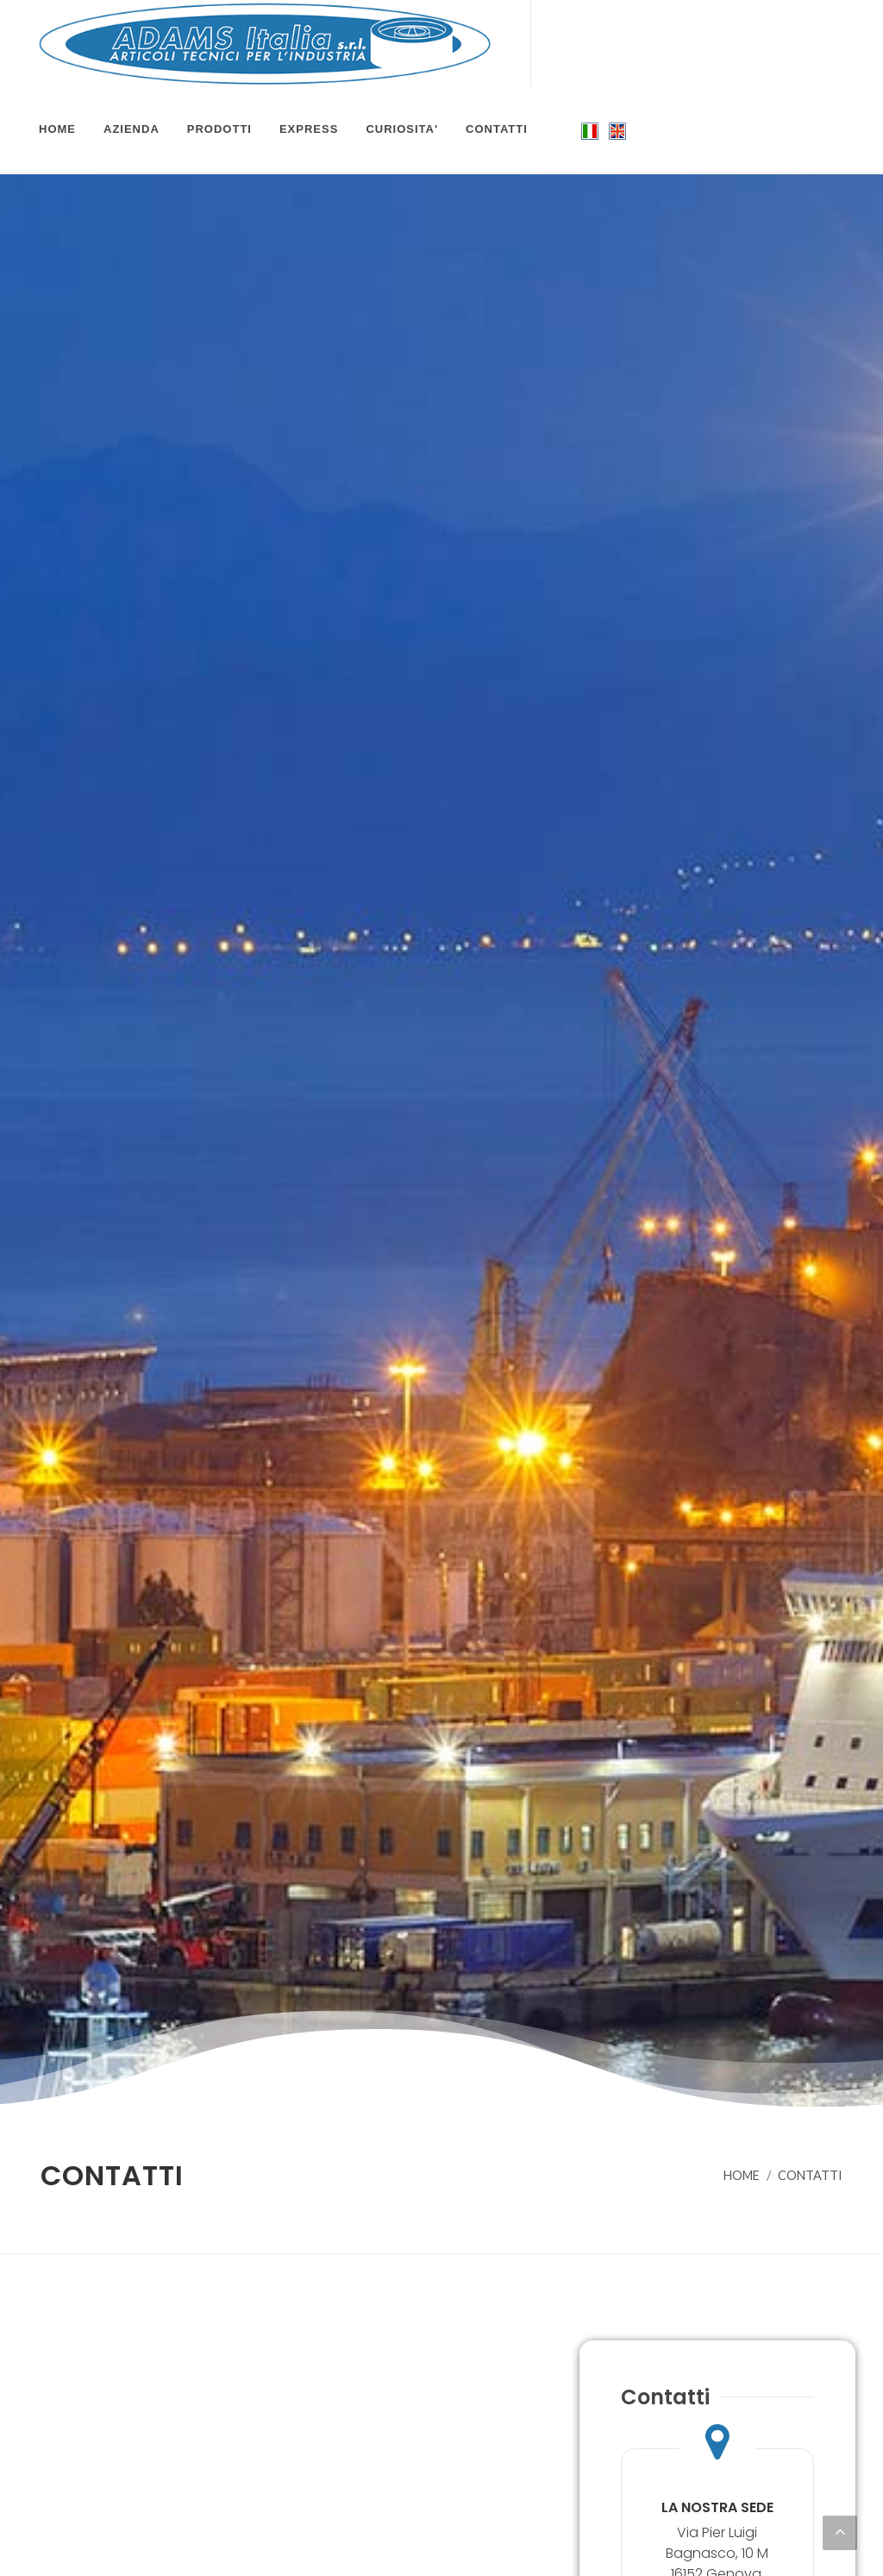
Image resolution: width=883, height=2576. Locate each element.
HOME (741, 2175)
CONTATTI (810, 2175)
